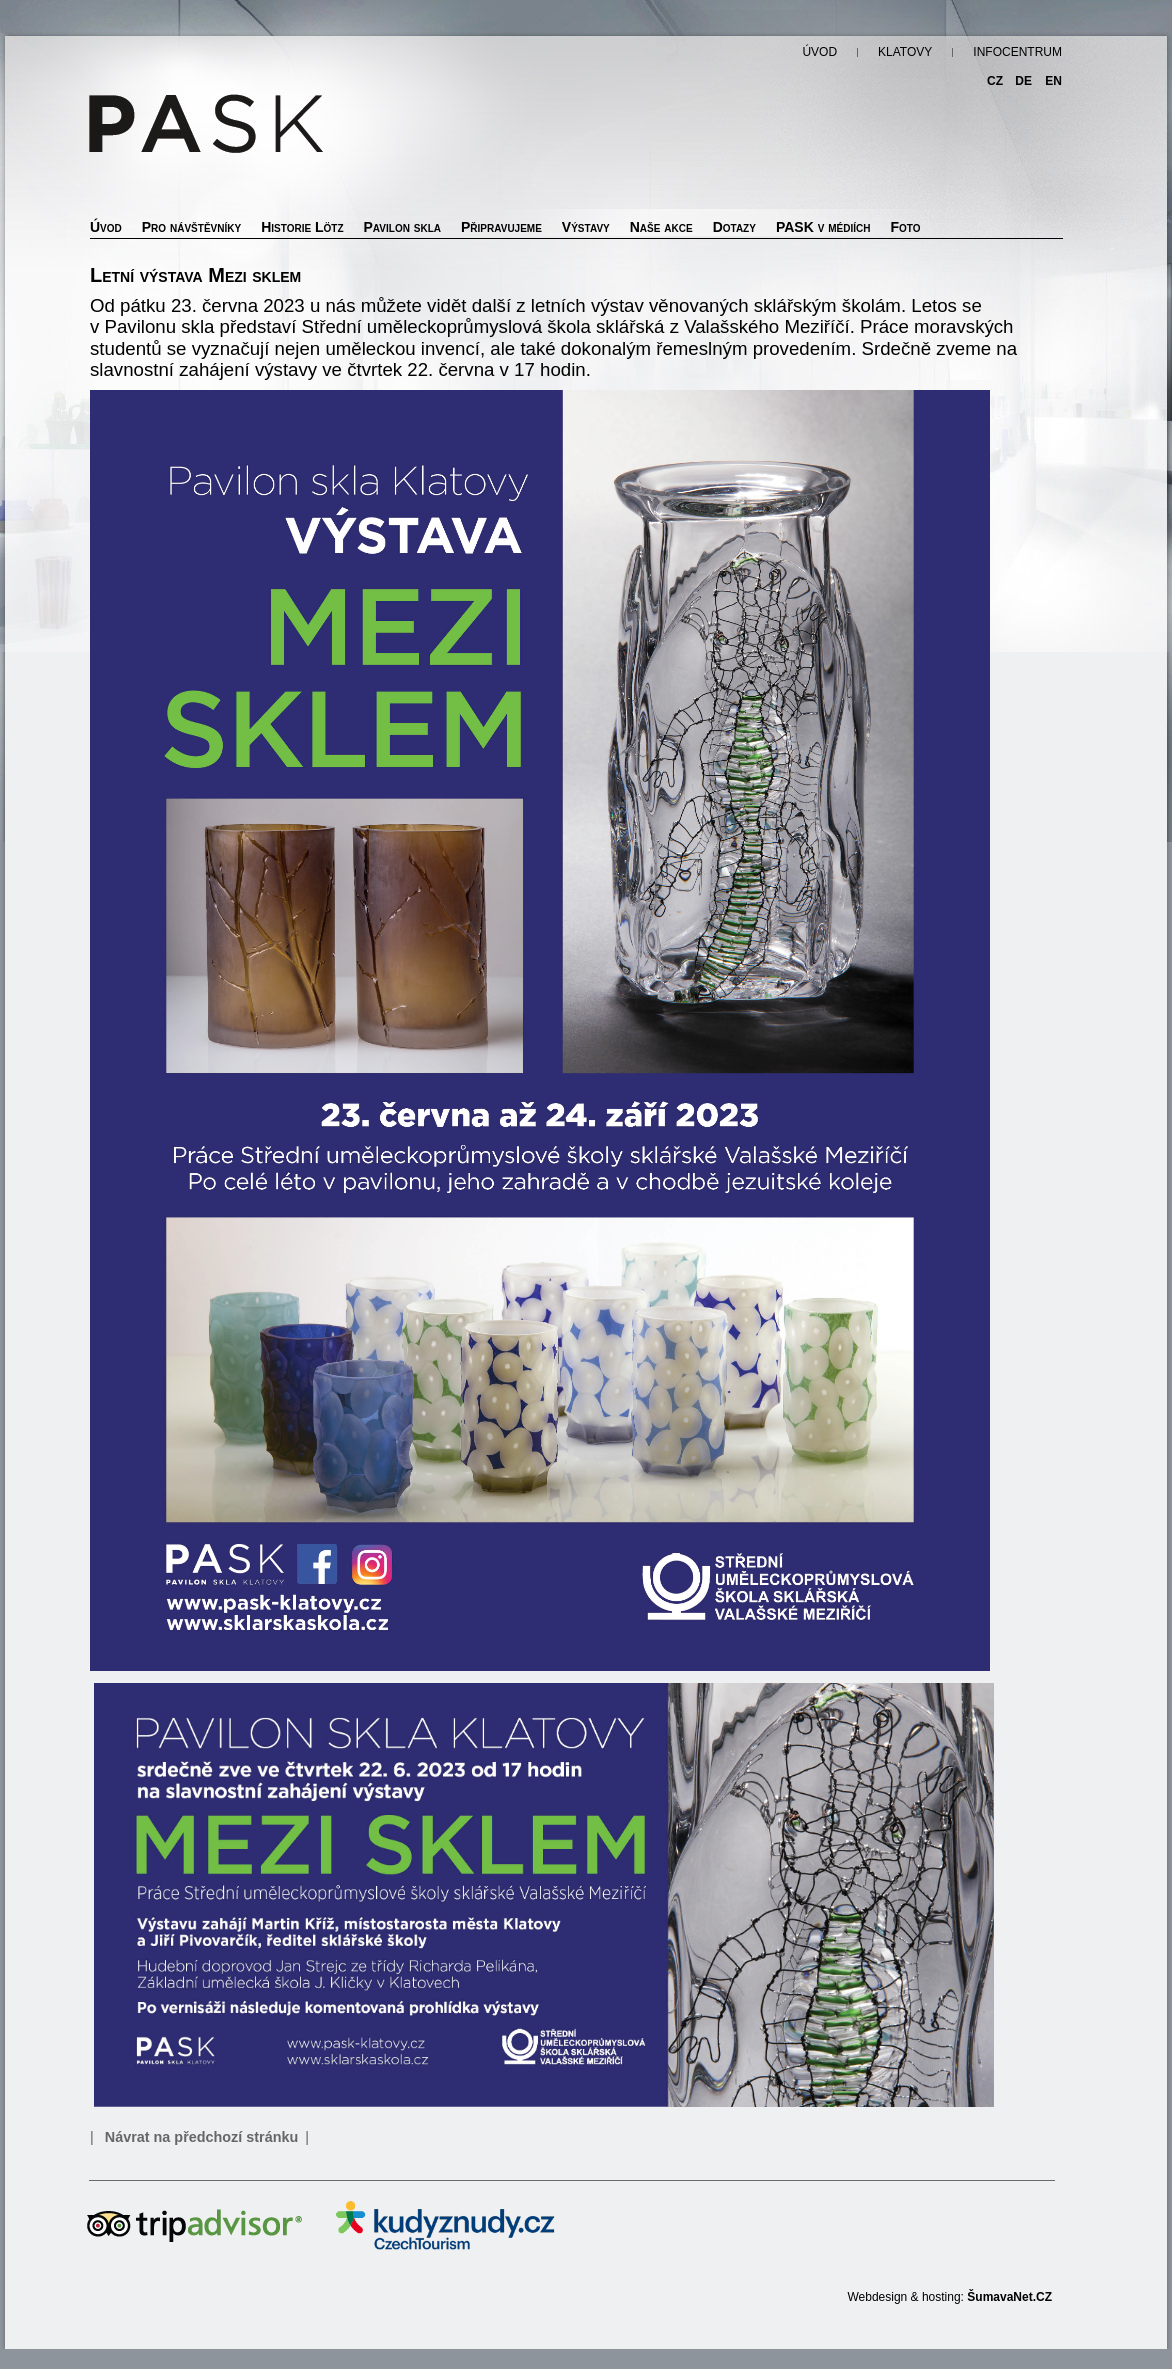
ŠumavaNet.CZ (1009, 2297)
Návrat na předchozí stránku (202, 2137)
